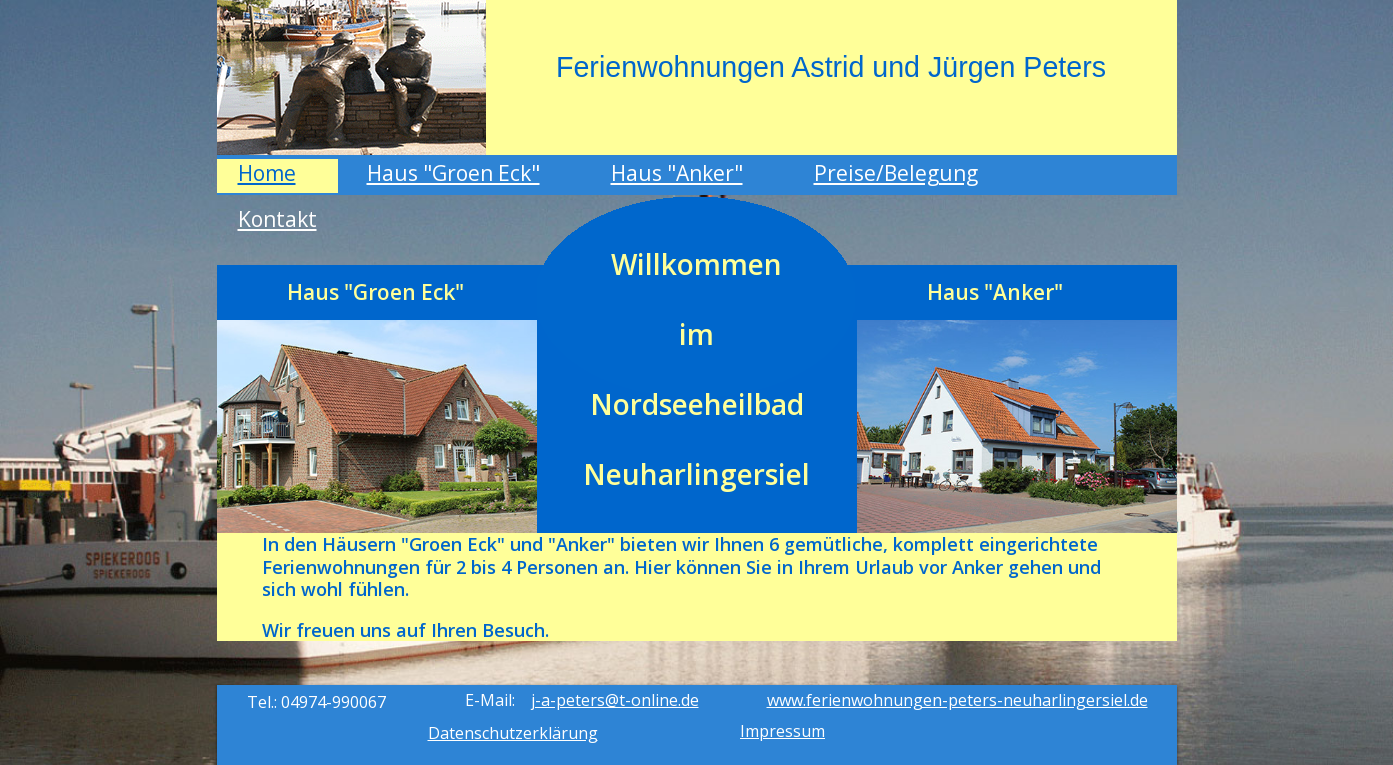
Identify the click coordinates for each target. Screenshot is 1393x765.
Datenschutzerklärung (513, 733)
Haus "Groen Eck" (453, 173)
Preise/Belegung (896, 173)
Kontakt (277, 219)
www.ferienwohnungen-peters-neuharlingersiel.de (957, 700)
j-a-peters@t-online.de (615, 700)
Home (267, 173)
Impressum (782, 731)
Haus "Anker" (677, 173)
